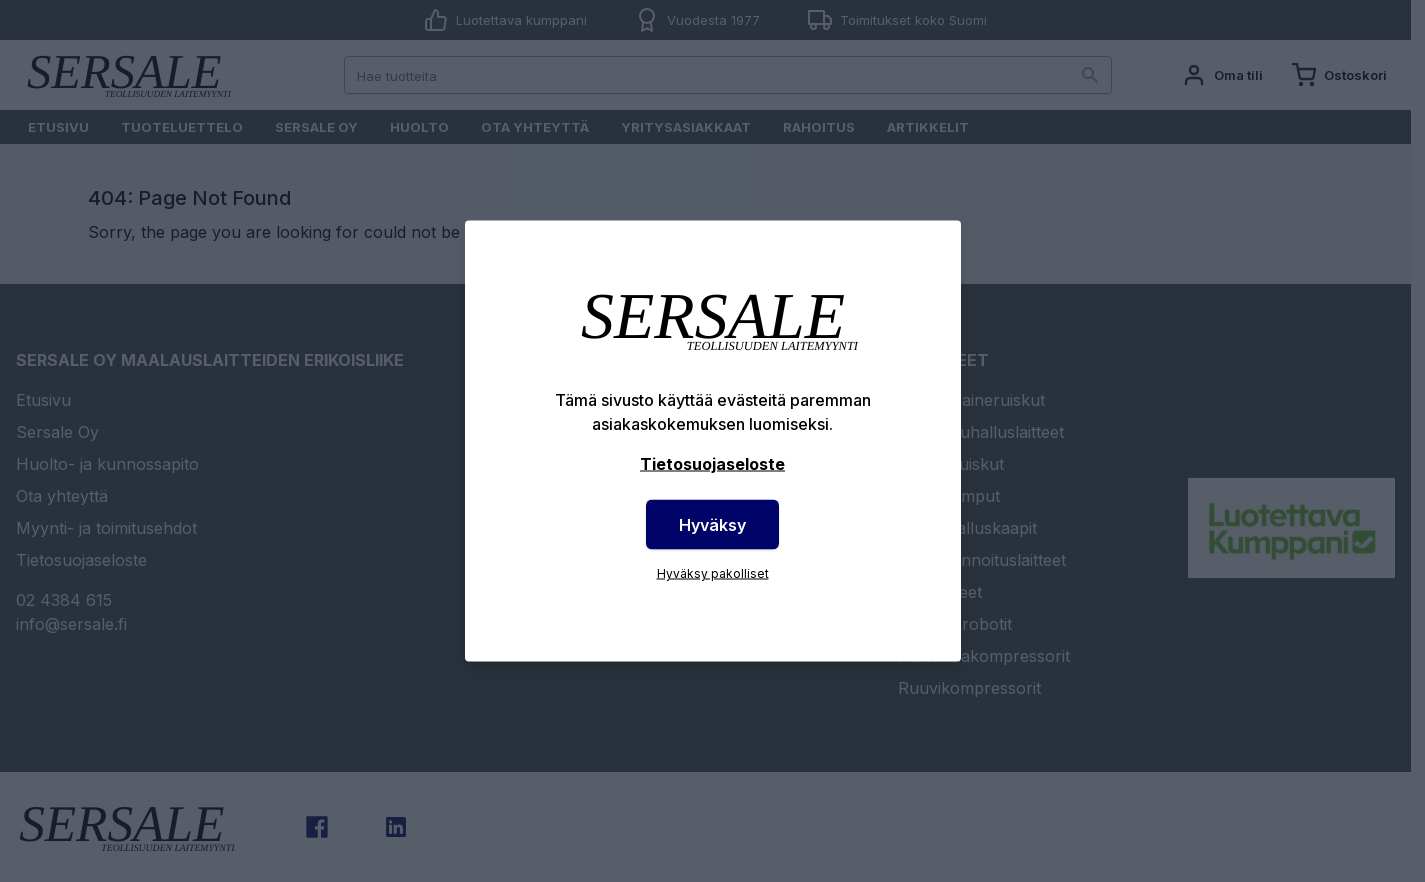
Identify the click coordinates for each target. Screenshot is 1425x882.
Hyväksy (712, 525)
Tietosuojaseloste (712, 464)
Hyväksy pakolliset (713, 573)
